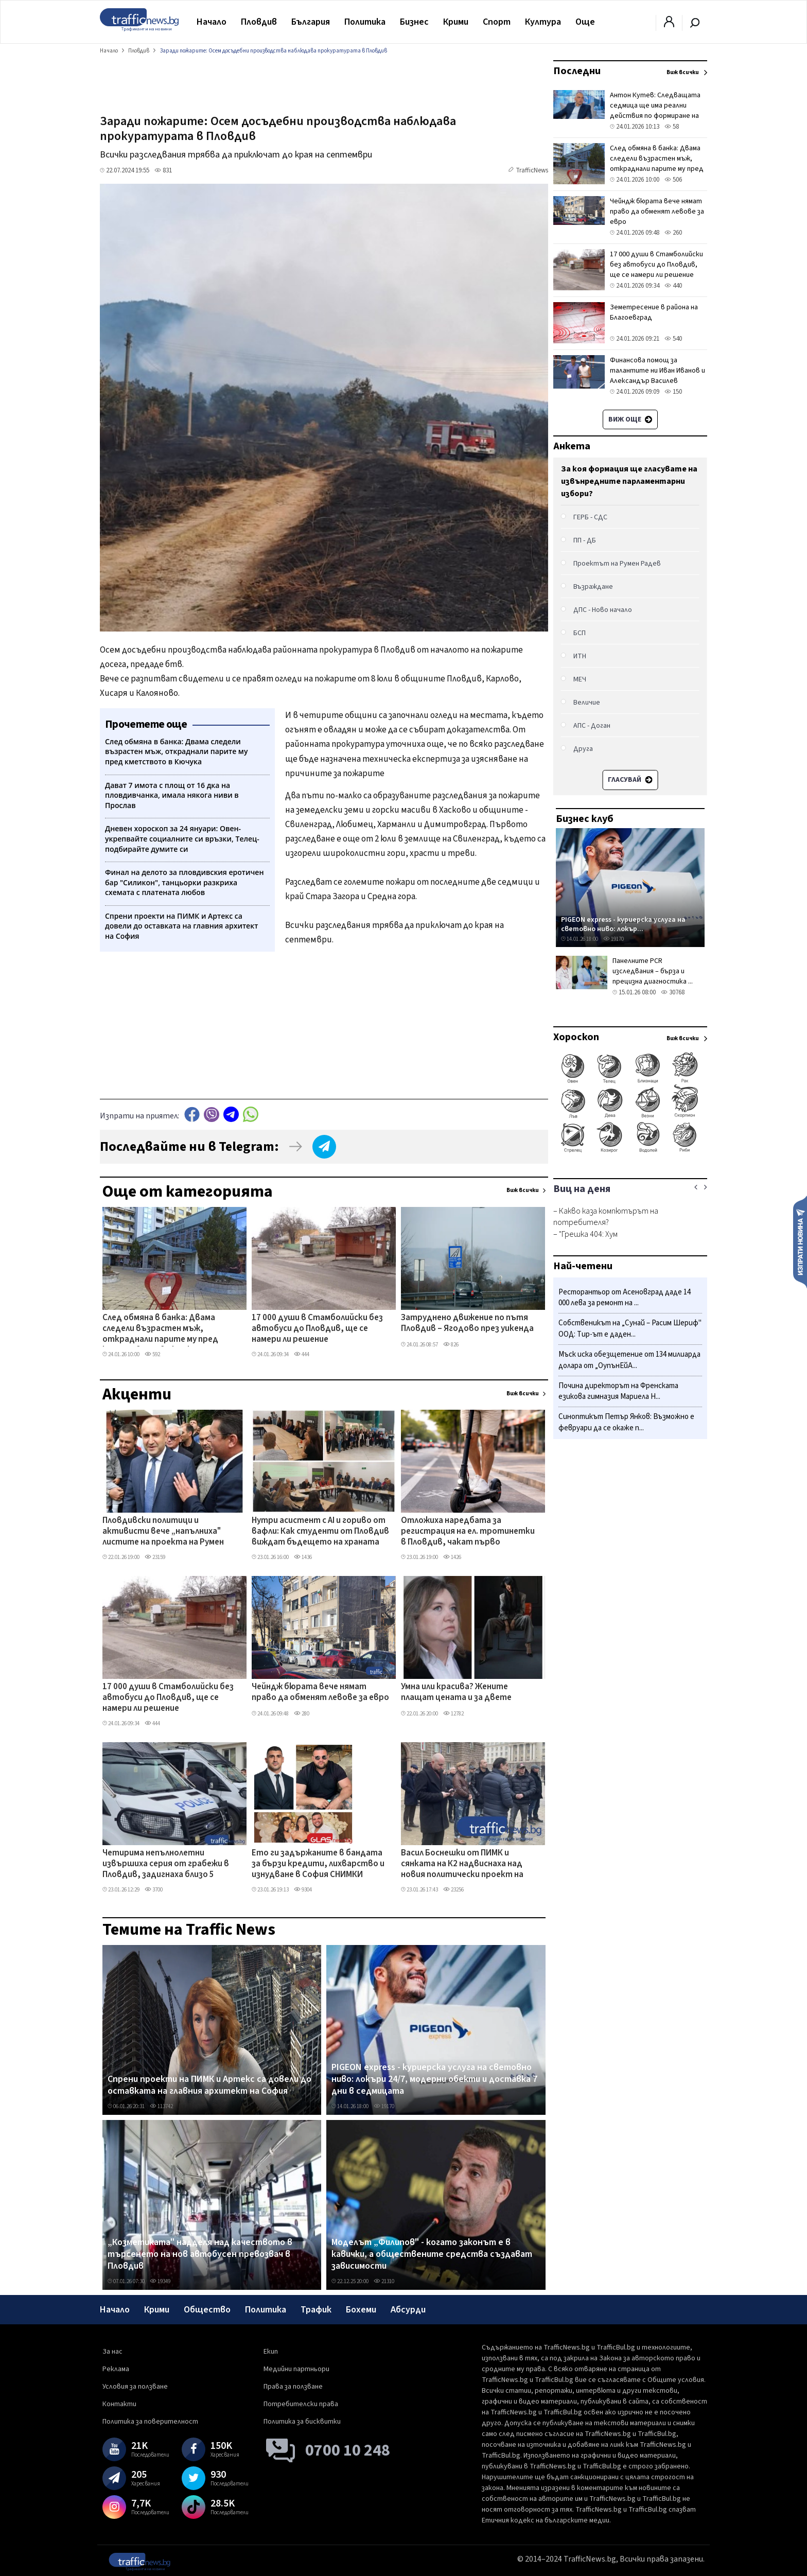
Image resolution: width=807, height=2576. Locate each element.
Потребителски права (301, 2404)
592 (152, 1354)
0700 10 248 (347, 2450)
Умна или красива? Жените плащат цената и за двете (456, 1692)
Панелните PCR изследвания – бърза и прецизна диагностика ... (652, 971)
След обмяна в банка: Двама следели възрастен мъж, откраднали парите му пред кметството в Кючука (160, 1329)
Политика (364, 21)
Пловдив (259, 21)
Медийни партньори (296, 2369)
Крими (455, 21)
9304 (303, 1890)
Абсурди (408, 2309)
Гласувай (630, 780)
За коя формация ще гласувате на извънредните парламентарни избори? (629, 481)
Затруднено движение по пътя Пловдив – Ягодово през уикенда (467, 1323)
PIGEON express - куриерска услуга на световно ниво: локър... (623, 924)
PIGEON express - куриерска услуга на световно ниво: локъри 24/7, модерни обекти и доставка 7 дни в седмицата (434, 2079)
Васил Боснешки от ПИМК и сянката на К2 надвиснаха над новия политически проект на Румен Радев (462, 1865)
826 (451, 1344)
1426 (452, 1557)
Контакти (119, 2404)
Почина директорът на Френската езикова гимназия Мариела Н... (618, 1391)
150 (673, 391)
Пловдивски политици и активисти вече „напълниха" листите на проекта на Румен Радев (163, 1532)
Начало (211, 21)
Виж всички (522, 1190)
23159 (155, 1557)
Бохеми (361, 2309)
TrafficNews (532, 170)
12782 (453, 1714)
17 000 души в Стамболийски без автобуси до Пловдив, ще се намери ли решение (317, 1329)
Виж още (630, 419)
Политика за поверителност (150, 2421)
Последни (577, 71)
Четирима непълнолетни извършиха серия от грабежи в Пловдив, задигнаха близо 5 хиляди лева (165, 1865)
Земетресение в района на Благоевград (654, 312)
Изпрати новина (800, 1241)
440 (673, 285)
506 (673, 179)
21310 (384, 2281)
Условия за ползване (135, 2386)
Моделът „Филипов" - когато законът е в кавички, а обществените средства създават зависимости (431, 2254)
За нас (112, 2351)
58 (671, 126)
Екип (271, 2351)
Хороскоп (576, 1037)
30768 (673, 992)
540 (673, 338)
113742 (161, 2106)
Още (585, 21)
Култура (543, 21)
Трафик (316, 2309)
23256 (453, 1890)
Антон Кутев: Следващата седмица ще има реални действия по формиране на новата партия (655, 110)
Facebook (192, 1114)
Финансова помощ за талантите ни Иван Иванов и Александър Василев (657, 370)
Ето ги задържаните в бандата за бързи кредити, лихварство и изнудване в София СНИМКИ (318, 1864)
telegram (231, 1114)
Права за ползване (293, 2386)
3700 (154, 1890)
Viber (211, 1114)
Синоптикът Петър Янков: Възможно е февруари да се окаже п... (626, 1422)
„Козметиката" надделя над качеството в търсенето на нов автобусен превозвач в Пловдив (200, 2254)
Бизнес (414, 21)
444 (301, 1354)
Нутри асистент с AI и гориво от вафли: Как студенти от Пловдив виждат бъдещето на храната (320, 1532)
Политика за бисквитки (302, 2421)
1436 (303, 1557)
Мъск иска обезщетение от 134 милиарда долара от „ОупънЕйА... (629, 1360)
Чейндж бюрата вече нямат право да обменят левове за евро (320, 1692)
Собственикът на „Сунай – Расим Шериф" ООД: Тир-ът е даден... (629, 1329)
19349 (160, 2281)
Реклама (115, 2369)
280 (301, 1714)
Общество (207, 2309)
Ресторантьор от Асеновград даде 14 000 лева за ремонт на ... (624, 1298)
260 (673, 232)
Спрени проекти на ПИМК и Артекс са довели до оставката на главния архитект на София (209, 2085)
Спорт (497, 21)
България (310, 21)
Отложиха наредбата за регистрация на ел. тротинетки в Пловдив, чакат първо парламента (468, 1532)
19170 (384, 2106)
